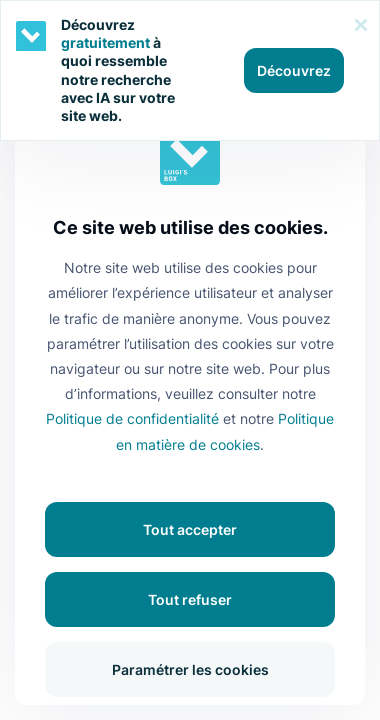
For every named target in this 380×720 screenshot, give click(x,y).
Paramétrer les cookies (190, 669)
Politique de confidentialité (132, 418)
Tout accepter (190, 529)
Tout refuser (190, 599)
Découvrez (294, 70)
